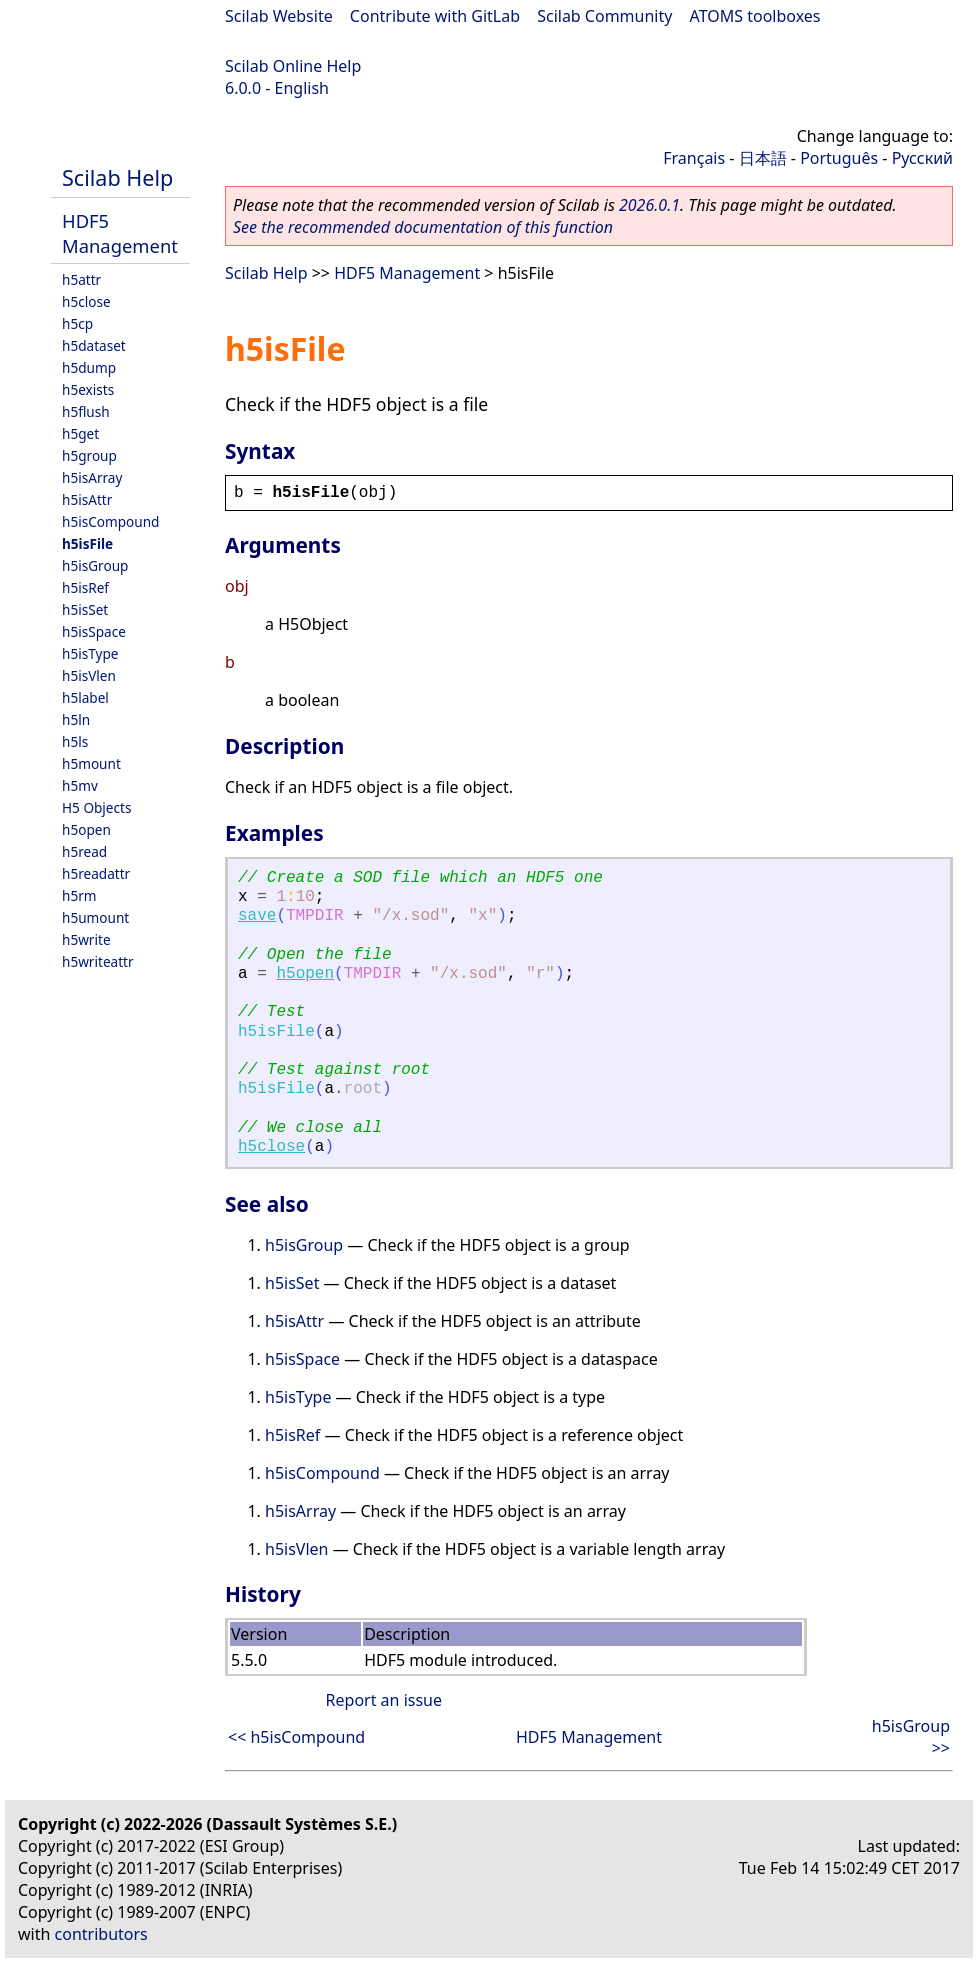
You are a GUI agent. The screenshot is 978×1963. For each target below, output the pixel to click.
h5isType (90, 653)
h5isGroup (95, 565)
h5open (86, 829)
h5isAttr (87, 499)
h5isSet (85, 609)
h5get (80, 433)
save (257, 916)
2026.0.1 (649, 205)
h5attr (81, 279)
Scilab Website (279, 16)
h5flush (86, 411)
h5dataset (94, 345)
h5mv (80, 785)
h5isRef (85, 587)
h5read (84, 851)
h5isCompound (110, 521)
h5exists (88, 389)
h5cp (77, 323)
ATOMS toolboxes (755, 16)
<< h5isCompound (296, 1737)
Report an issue (384, 1700)
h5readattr (96, 873)
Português (839, 158)
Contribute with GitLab (435, 16)
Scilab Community (604, 16)
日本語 (763, 158)
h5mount (91, 763)
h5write (86, 939)
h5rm (79, 895)
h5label (85, 697)
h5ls (75, 741)
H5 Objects (96, 807)
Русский (922, 158)
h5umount (95, 917)
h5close (86, 301)
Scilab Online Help (293, 66)
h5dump (89, 367)
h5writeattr (98, 961)
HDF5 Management (120, 233)
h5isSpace (94, 631)
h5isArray (92, 477)
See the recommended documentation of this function (423, 227)
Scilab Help (117, 177)
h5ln (76, 719)
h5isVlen (89, 675)
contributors (101, 1934)
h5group (89, 455)
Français (694, 158)
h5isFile (87, 543)
